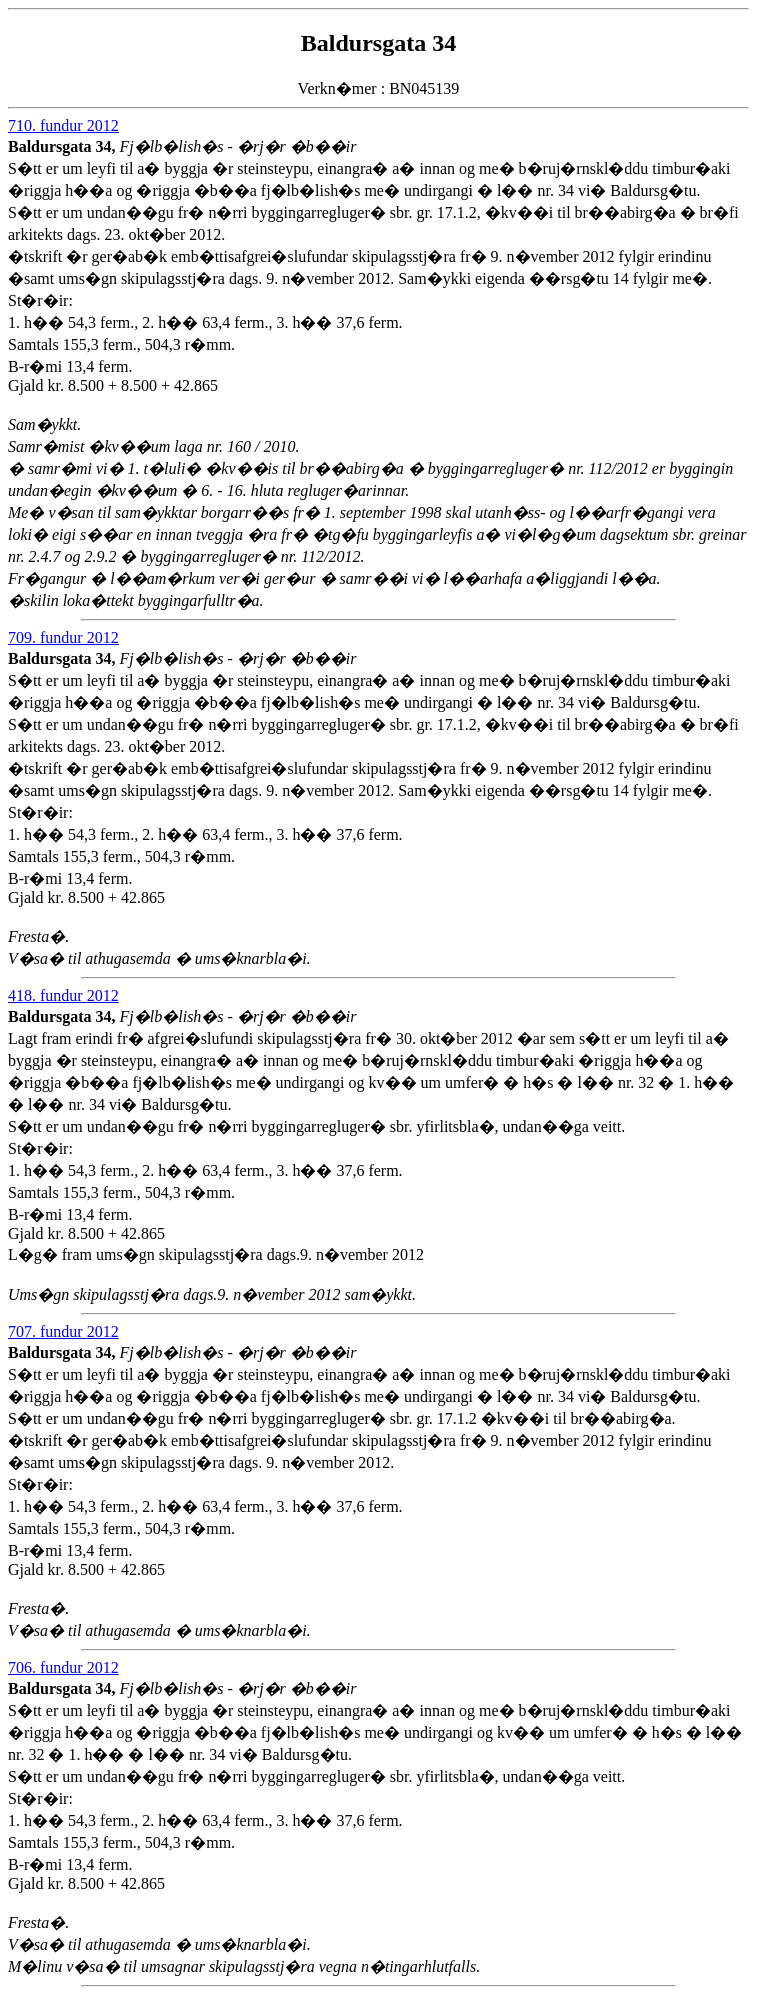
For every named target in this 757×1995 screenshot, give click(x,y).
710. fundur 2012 (63, 125)
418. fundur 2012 (63, 995)
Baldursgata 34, (64, 146)
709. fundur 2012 (63, 637)
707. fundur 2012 (63, 1331)
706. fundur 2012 (63, 1667)
